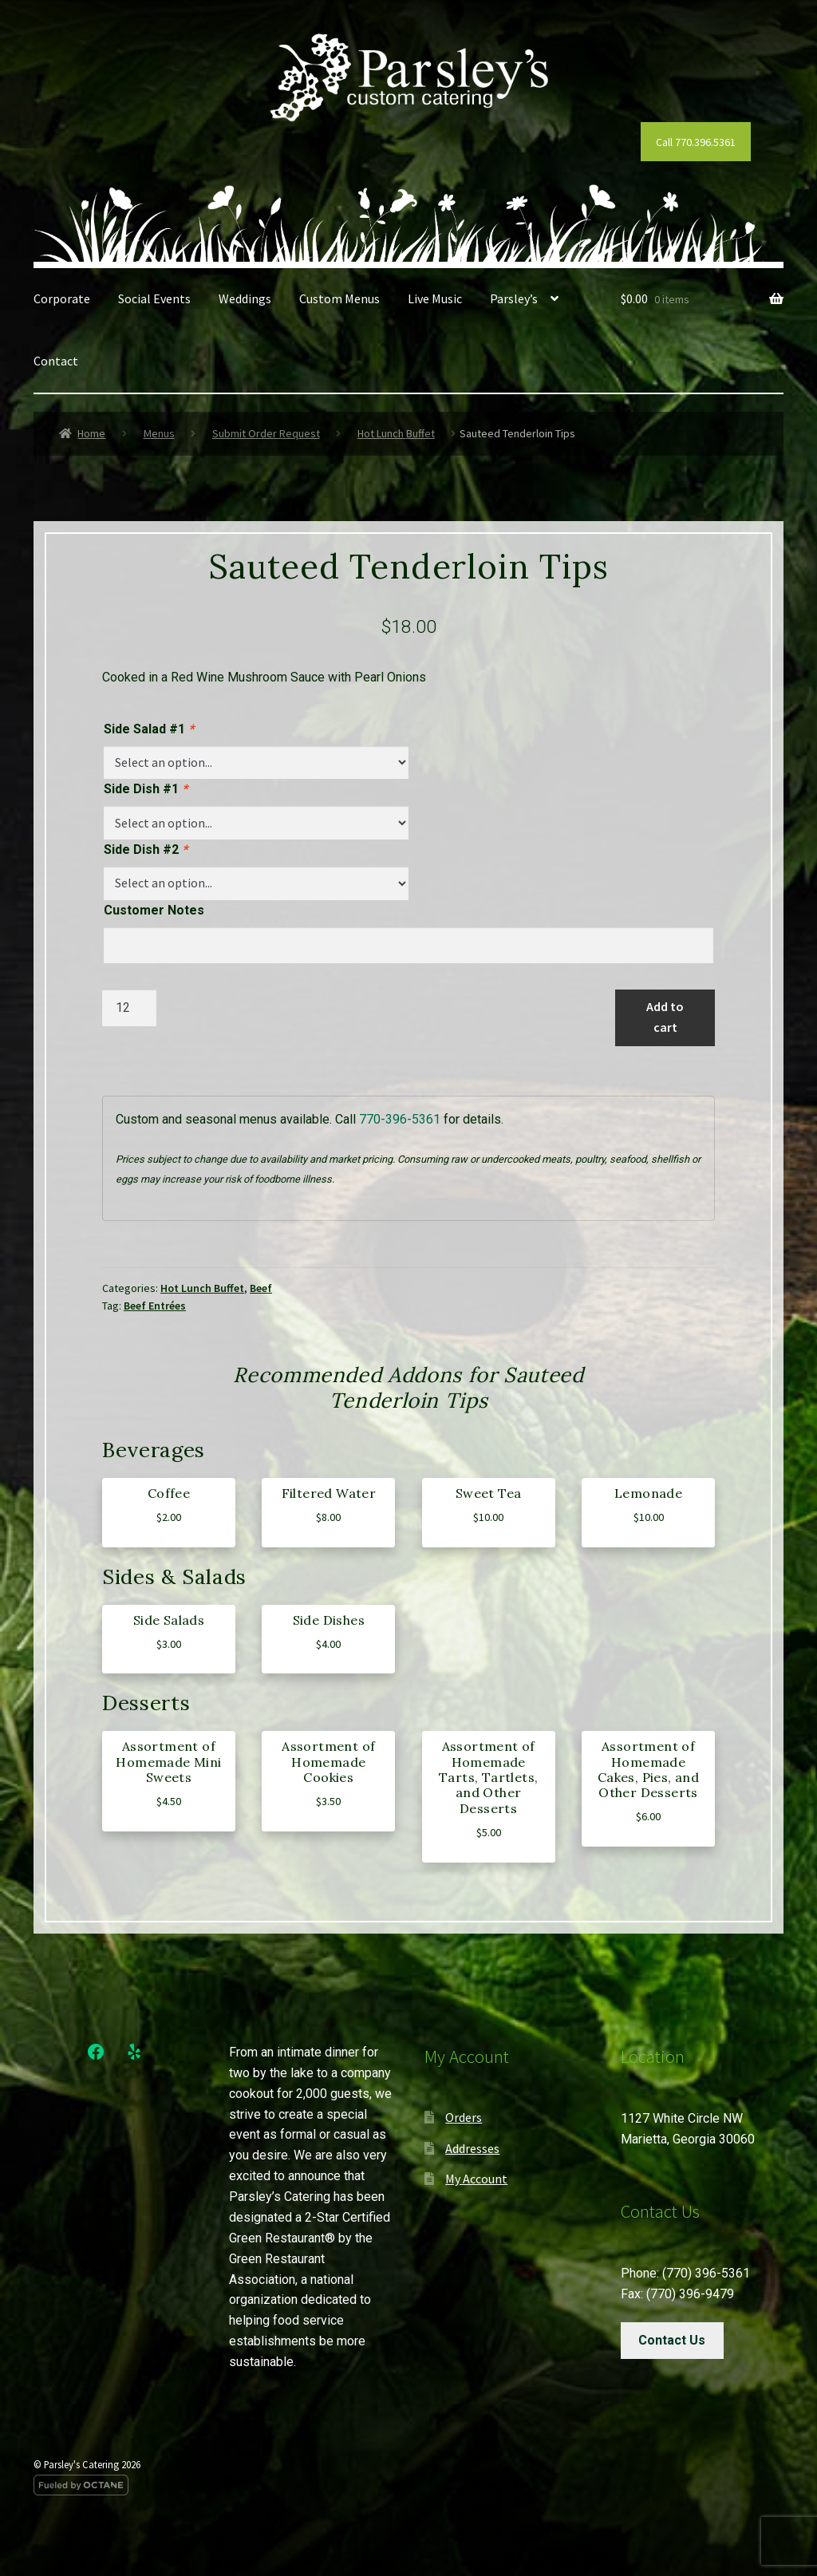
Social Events (154, 298)
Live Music (435, 298)
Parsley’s (514, 298)
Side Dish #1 (145, 788)
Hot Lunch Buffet (396, 433)
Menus (159, 433)
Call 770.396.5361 (696, 142)
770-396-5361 (399, 1119)
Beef (261, 1288)
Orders (463, 2117)
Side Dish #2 (145, 849)
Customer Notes (154, 910)
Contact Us (671, 2340)
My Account (476, 2179)
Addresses (472, 2148)
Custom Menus (339, 298)
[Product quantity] (129, 1008)
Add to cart (665, 1016)
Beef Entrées (155, 1305)
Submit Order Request (266, 433)
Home (91, 433)
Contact (56, 361)
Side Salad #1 (149, 729)
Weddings (245, 298)
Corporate (62, 298)
